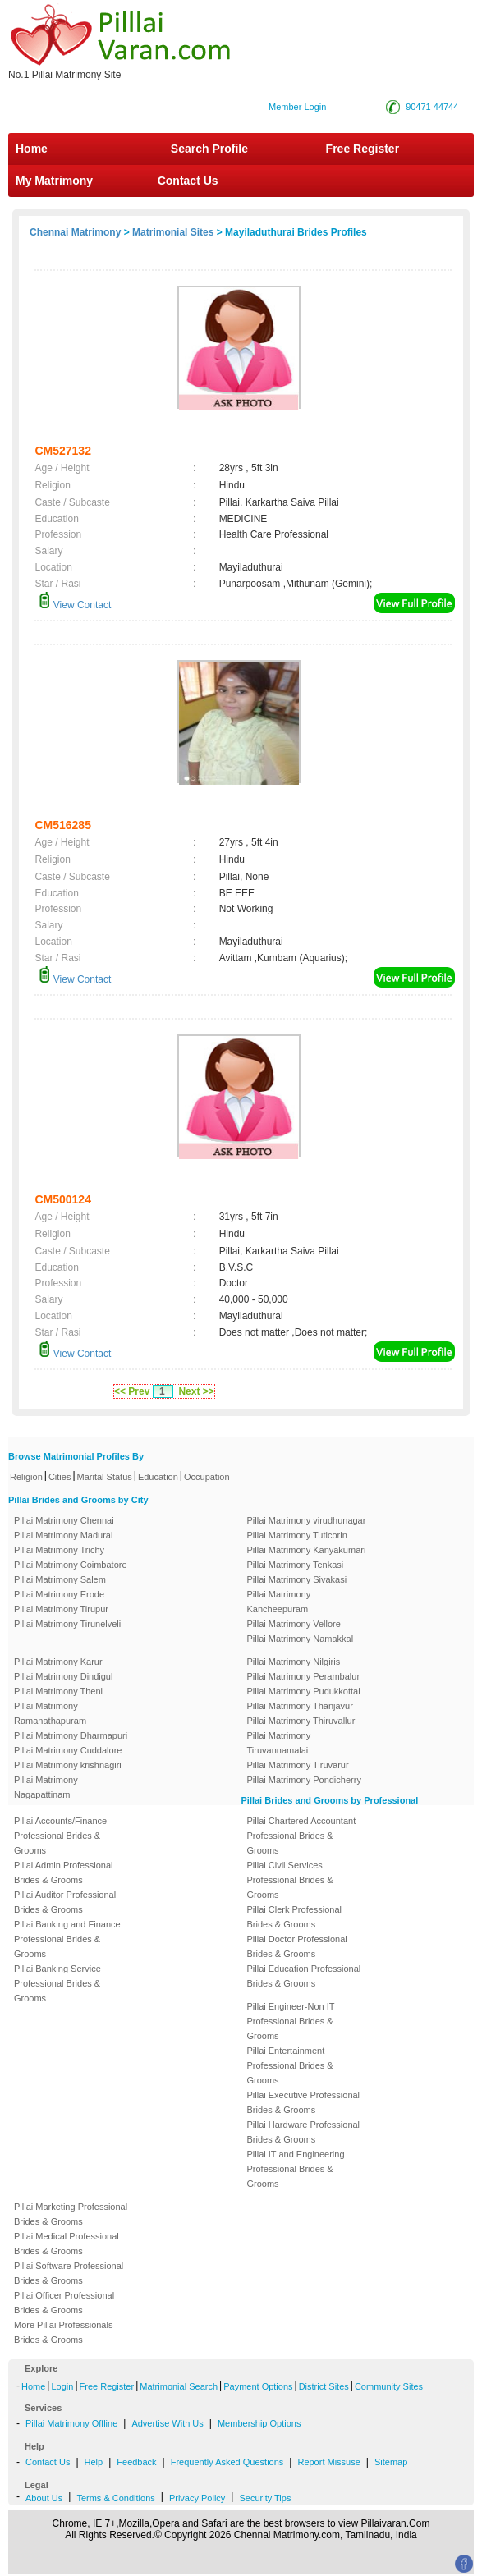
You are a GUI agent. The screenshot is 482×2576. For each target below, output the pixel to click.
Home (32, 148)
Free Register (362, 148)
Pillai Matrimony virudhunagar (306, 1520)
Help (94, 2462)
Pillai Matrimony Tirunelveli (67, 1624)
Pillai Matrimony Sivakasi (297, 1579)
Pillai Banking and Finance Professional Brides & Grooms (67, 1939)
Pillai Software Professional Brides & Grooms (68, 2273)
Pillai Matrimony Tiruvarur (298, 1765)
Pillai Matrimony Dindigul (63, 1676)
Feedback (136, 2462)
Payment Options (257, 2386)
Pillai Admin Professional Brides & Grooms (63, 1872)
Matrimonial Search (179, 2386)
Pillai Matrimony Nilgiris (294, 1661)
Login (62, 2386)
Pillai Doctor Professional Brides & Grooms (297, 1946)
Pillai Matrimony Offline (71, 2423)
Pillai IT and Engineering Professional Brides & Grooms (296, 2169)
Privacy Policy (197, 2498)
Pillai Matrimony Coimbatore (70, 1565)
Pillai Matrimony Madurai (63, 1535)
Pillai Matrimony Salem (60, 1579)
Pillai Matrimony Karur (58, 1661)
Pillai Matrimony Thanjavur (300, 1706)
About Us (43, 2498)
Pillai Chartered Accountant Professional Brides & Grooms (301, 1835)
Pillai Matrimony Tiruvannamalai (279, 1742)
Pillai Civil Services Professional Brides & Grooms (290, 1880)
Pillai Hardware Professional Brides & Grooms (303, 2132)
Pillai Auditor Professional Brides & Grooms (65, 1902)
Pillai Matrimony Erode (59, 1594)
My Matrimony (54, 180)
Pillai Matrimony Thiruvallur (301, 1721)
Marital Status (104, 1477)
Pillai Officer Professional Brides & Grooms (64, 2302)
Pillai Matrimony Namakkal (300, 1638)
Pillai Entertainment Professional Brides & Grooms (290, 2065)
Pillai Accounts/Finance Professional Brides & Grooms (60, 1835)
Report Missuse (328, 2462)
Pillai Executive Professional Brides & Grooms (303, 2102)
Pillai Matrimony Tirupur (61, 1609)
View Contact (75, 605)
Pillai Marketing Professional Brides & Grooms (70, 2214)
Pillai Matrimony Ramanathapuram (50, 1713)
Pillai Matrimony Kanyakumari (306, 1550)
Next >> (195, 1391)
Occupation (207, 1477)
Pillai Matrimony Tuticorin (297, 1535)
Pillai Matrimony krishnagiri (68, 1765)
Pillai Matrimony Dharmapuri (70, 1735)
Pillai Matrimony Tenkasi (295, 1565)
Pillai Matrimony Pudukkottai (303, 1691)
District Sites (324, 2386)
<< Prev (131, 1391)
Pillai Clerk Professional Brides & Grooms (294, 1916)
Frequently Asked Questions (227, 2462)
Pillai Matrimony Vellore (294, 1624)
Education (158, 1477)
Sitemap (390, 2462)
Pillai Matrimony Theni (58, 1691)
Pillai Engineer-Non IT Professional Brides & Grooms (291, 2021)
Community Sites (389, 2386)
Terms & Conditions (115, 2498)
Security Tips (265, 2498)
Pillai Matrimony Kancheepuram (279, 1601)
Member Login (297, 107)
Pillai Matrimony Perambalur (303, 1676)
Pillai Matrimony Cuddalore (68, 1750)
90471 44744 (432, 107)
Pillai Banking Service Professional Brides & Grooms (57, 1983)
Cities (59, 1477)
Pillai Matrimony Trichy (59, 1550)
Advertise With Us (167, 2423)
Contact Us (186, 180)
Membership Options (259, 2423)
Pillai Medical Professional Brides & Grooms (66, 2243)
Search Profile (209, 148)
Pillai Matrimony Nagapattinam (46, 1787)
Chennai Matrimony (75, 232)
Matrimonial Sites (172, 232)
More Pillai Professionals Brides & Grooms (63, 2332)
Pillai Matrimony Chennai (64, 1520)
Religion (26, 1477)
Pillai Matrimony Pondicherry (304, 1780)
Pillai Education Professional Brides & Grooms (304, 1976)
